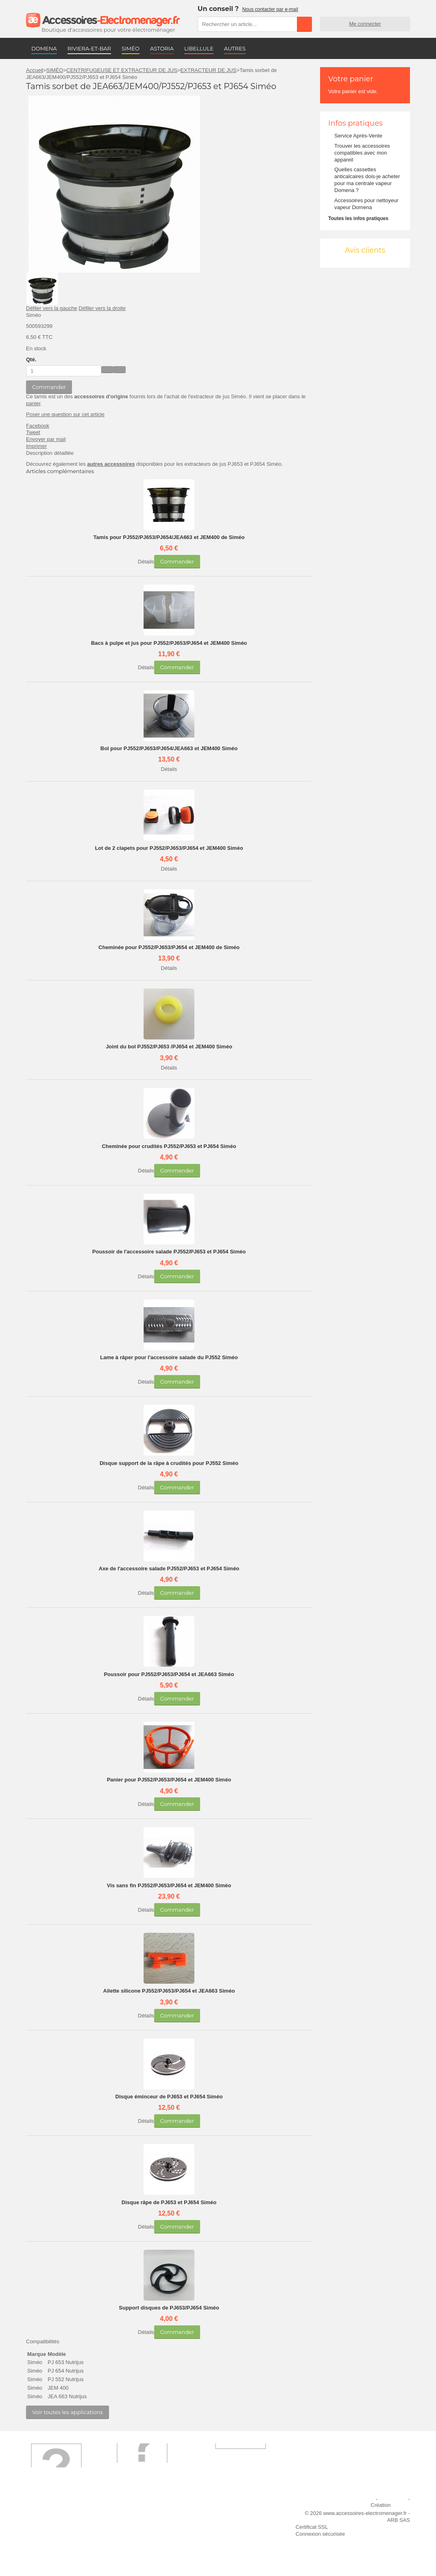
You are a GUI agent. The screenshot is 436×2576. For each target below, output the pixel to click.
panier (33, 403)
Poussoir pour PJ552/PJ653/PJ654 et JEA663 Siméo (169, 1674)
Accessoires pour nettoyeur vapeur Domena (366, 203)
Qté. (31, 359)
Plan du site (393, 2499)
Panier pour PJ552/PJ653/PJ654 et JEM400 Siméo (169, 1780)
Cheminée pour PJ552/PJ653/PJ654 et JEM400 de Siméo (169, 947)
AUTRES (235, 48)
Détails (146, 562)
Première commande (55, 2520)
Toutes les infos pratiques (358, 218)
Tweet (33, 432)
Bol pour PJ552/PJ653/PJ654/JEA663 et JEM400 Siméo (169, 748)
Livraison (130, 2509)
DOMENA (44, 48)
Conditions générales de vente (156, 2538)
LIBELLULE (199, 48)
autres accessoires (111, 464)
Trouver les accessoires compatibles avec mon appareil (362, 153)
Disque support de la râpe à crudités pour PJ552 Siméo (169, 1463)
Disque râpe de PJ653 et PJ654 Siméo (169, 2202)
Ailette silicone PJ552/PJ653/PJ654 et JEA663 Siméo (169, 1991)
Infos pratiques (355, 123)
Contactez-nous (49, 2549)
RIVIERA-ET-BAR (89, 48)
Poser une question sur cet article (65, 414)
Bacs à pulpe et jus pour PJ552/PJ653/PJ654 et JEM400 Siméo (169, 643)
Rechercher (304, 24)
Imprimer (36, 446)
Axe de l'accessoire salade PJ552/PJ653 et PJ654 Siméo (169, 1568)
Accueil (34, 70)
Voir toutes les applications (67, 2412)
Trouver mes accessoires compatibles (149, 2552)
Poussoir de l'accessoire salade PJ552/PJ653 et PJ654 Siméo (169, 1252)
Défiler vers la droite (102, 308)
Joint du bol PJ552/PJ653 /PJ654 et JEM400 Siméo (169, 1046)
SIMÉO (131, 48)
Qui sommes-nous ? (54, 2509)
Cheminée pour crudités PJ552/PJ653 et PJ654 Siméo (169, 1146)
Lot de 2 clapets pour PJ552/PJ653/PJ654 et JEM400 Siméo (169, 848)
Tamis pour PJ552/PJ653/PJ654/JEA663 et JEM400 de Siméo (169, 537)
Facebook (37, 426)
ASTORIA (162, 48)
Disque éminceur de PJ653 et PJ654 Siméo (169, 2097)
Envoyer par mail (46, 439)
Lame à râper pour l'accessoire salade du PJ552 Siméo (169, 1357)
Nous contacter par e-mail (270, 9)
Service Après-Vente (358, 136)
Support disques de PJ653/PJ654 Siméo (169, 2308)
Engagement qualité (54, 2538)
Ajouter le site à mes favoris (241, 2509)
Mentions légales (355, 2499)
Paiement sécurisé (142, 2520)
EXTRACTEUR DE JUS (208, 70)
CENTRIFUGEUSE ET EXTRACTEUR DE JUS (121, 70)
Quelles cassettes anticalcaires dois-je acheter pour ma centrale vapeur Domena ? (367, 179)
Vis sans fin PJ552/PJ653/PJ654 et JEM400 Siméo (169, 1885)
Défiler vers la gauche (51, 308)
